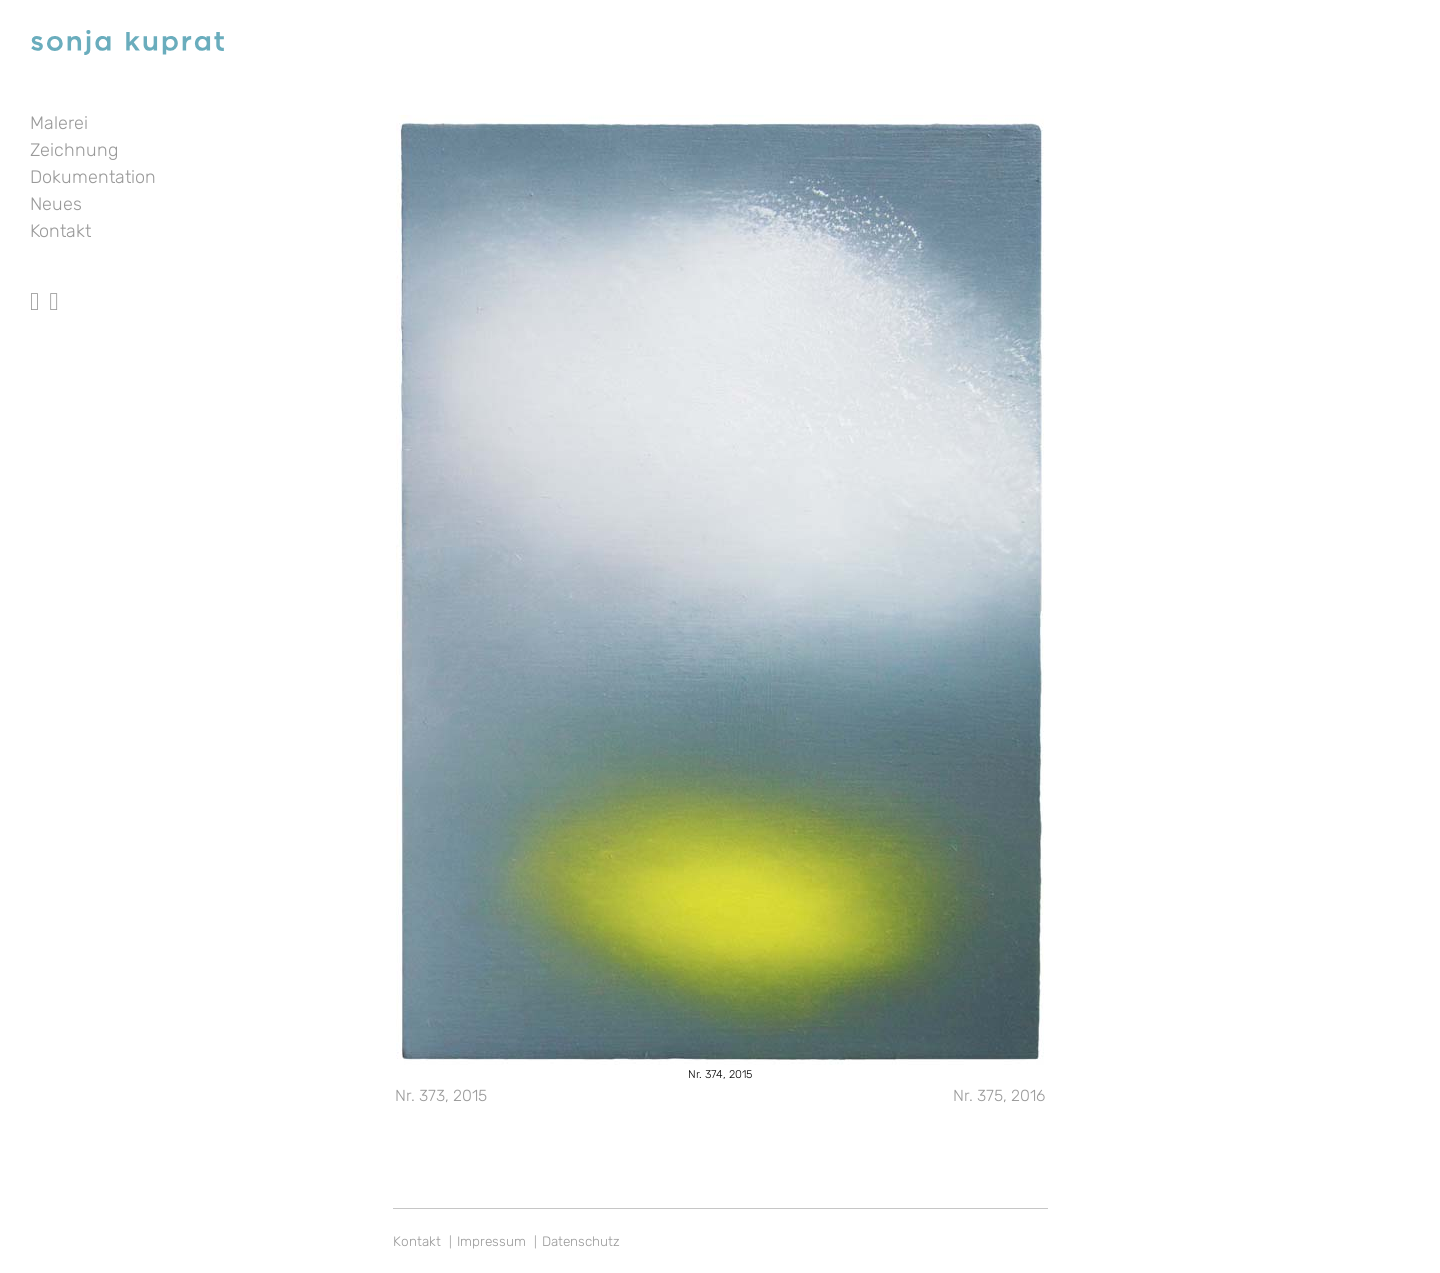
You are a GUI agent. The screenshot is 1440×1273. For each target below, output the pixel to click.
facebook (34, 283)
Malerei (59, 123)
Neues (56, 204)
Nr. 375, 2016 (999, 1095)
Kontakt (60, 231)
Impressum (491, 1241)
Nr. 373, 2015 (441, 1095)
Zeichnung (74, 150)
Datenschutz (581, 1241)
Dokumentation (93, 177)
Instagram (53, 283)
